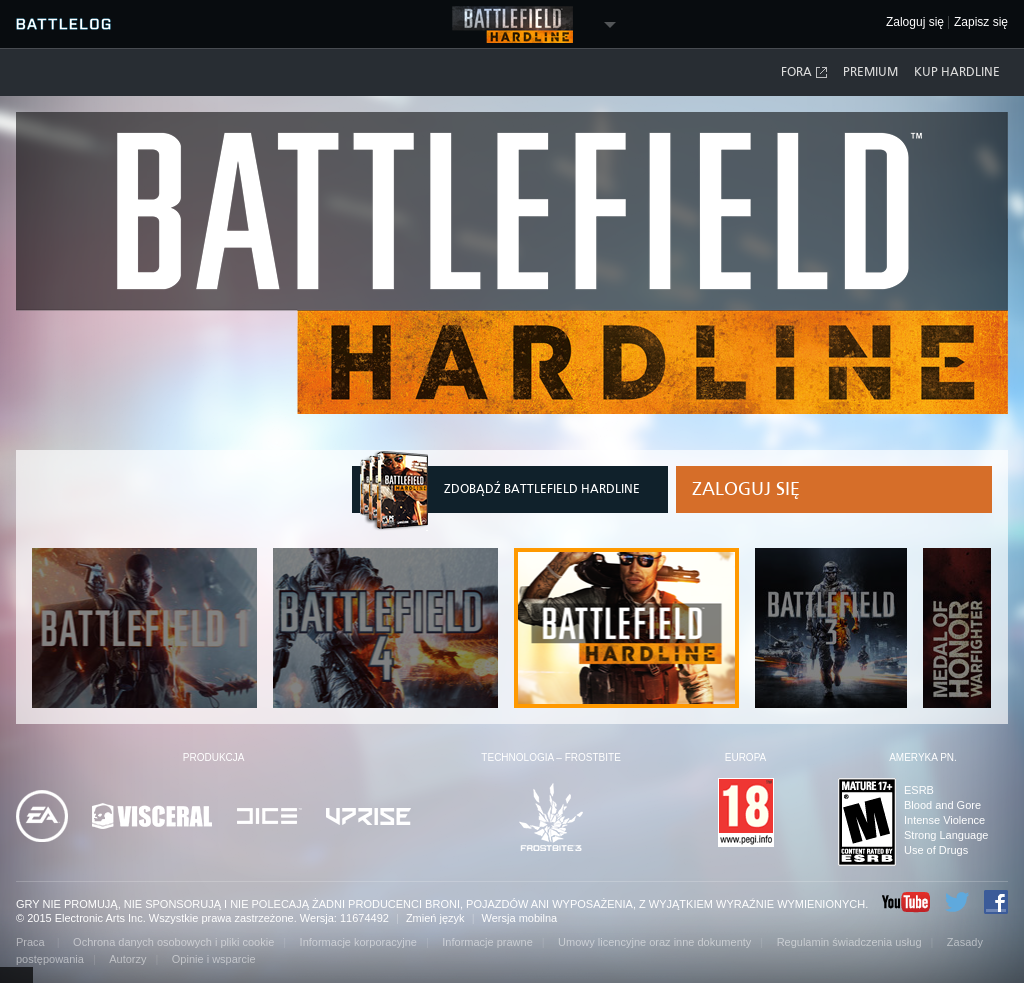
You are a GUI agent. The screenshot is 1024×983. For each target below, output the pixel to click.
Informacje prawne (487, 942)
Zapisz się (981, 22)
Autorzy (127, 959)
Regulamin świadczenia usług (849, 942)
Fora (805, 72)
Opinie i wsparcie (214, 959)
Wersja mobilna (520, 918)
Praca (32, 942)
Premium (870, 72)
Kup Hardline (957, 72)
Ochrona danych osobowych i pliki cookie (173, 942)
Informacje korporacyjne (358, 942)
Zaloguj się (746, 489)
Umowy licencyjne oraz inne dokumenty (654, 942)
